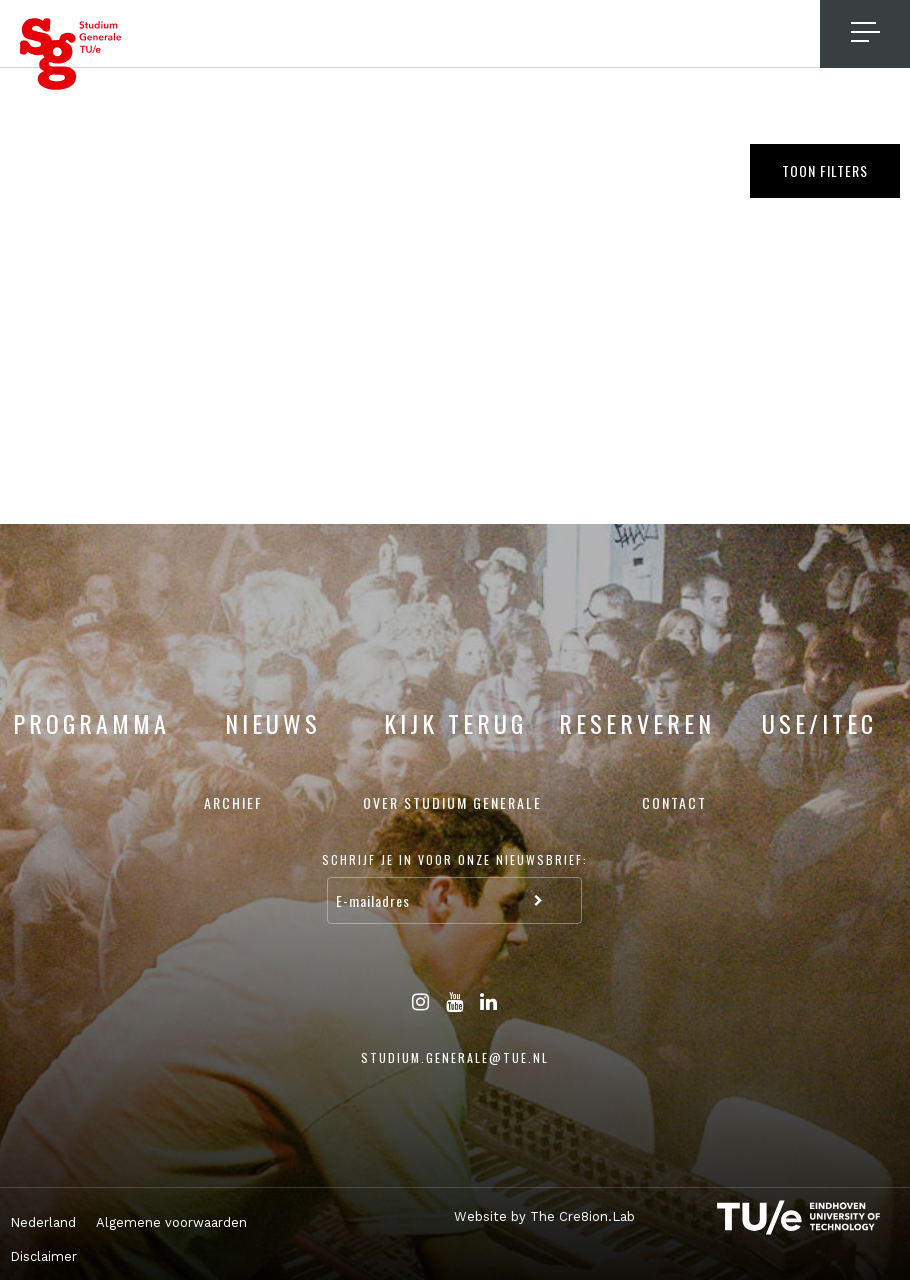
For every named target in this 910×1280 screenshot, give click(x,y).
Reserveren (637, 723)
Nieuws (273, 723)
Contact (674, 802)
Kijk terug (455, 723)
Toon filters (825, 170)
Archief (233, 802)
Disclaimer (43, 1256)
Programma (91, 723)
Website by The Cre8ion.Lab (544, 1216)
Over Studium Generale (452, 802)
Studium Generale (71, 54)
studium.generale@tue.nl (455, 1057)
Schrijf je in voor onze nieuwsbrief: (455, 859)
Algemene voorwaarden (171, 1222)
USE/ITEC (819, 723)
